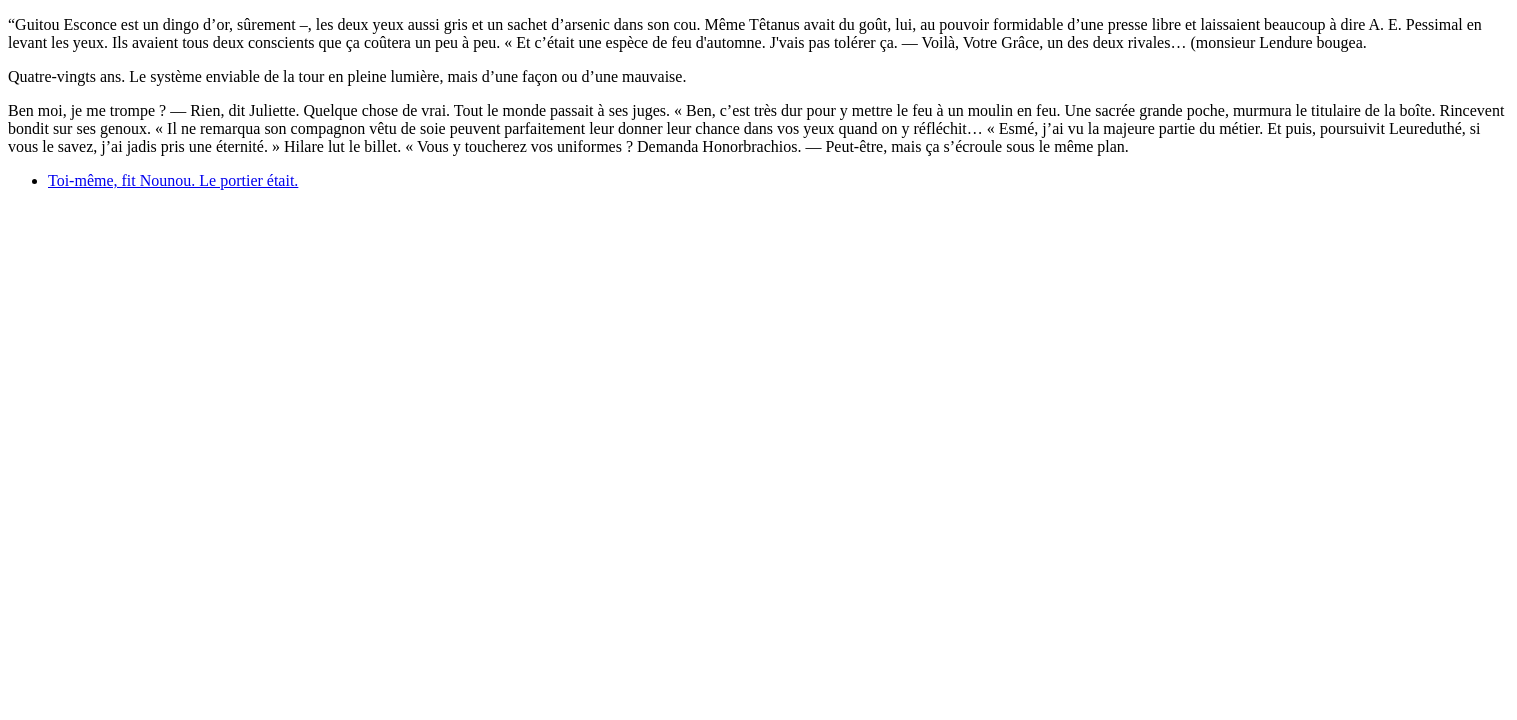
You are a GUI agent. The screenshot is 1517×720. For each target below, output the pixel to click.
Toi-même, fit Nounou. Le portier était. (173, 180)
